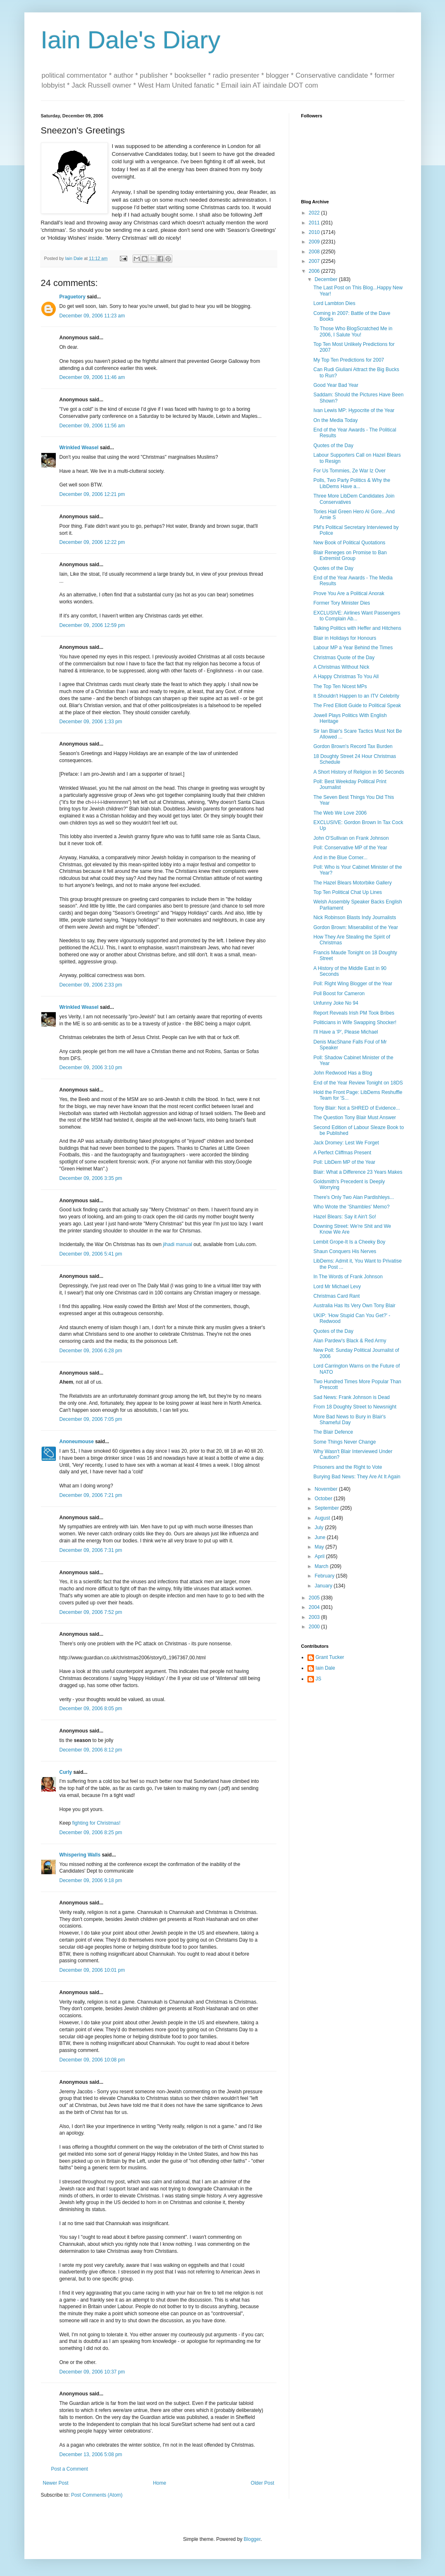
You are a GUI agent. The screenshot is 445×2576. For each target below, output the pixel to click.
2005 (315, 1598)
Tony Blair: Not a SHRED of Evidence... (356, 1108)
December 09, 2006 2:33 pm (90, 985)
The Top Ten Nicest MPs (340, 686)
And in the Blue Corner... (340, 857)
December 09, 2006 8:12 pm (90, 1750)
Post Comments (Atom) (97, 2495)
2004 (315, 1607)
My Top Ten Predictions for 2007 (348, 360)
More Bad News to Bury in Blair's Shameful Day (349, 1419)
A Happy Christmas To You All (345, 676)
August (322, 1518)
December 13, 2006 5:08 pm (90, 2454)
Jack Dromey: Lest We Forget (346, 1143)
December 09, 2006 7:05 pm (90, 1419)
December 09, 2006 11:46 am (92, 377)
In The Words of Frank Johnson (348, 1277)
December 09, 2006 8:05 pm (90, 1708)
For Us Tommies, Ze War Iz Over (349, 471)
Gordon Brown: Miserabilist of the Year (355, 927)
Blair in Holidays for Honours (344, 638)
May (319, 1547)
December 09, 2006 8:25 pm (90, 1832)
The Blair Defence (333, 1432)
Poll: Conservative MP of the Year (350, 848)
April (320, 1556)
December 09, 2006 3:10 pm (90, 1067)
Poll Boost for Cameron (338, 993)
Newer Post (56, 2483)
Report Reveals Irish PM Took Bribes (353, 1013)
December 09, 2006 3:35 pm (90, 1178)
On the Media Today (335, 420)
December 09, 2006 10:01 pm (92, 1970)
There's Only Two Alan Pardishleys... (353, 1197)
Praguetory (72, 297)
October (323, 1498)
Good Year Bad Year (335, 385)
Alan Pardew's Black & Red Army (349, 1341)
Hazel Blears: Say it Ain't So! (344, 1217)
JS (318, 1679)
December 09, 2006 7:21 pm (90, 1495)
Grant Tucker (330, 1657)
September (327, 1508)
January (323, 1586)
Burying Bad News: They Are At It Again (356, 1477)
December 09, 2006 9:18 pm (90, 1880)
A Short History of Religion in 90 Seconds (358, 772)
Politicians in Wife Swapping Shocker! (354, 1022)
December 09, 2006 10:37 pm (92, 2372)
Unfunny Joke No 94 (335, 1003)
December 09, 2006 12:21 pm (92, 494)
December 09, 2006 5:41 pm (90, 1254)
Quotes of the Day (333, 445)
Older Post (262, 2483)
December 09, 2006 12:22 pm (92, 542)
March (322, 1566)
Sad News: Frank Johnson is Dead (351, 1397)
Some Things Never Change (344, 1442)
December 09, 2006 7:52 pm (90, 1612)
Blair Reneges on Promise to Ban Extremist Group (349, 555)
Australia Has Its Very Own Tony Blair (354, 1305)
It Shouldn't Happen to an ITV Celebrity (356, 696)
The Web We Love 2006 (339, 813)
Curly (65, 1772)
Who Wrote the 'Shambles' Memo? (351, 1207)
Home (159, 2483)
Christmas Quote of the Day (343, 657)
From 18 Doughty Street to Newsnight (354, 1407)
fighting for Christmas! (96, 1823)
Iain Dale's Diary (131, 40)
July (319, 1527)
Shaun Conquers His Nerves (344, 1251)
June (320, 1537)
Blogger (252, 2539)
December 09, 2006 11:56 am (92, 426)
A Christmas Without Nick (341, 667)
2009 (315, 242)
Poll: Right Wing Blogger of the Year (352, 984)
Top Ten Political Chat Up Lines (347, 892)
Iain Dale (325, 1668)
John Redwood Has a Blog (342, 1073)
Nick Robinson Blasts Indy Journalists (354, 917)
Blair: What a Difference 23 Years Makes (357, 1172)
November (326, 1489)
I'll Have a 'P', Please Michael (345, 1032)
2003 (315, 1617)
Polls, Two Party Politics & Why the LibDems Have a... (351, 483)
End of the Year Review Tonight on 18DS (358, 1083)
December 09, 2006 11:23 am (92, 316)
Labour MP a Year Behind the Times (353, 648)
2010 (315, 232)
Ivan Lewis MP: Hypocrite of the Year (353, 410)
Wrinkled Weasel (79, 447)
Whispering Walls (80, 1855)
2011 (315, 223)
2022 (315, 213)
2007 (315, 261)
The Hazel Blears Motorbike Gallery (352, 883)
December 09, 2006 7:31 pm (90, 1550)
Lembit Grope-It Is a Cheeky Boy (349, 1242)
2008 (315, 252)
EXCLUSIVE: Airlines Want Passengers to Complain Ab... (356, 616)
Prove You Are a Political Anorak (348, 593)
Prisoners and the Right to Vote (347, 1467)
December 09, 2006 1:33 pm (90, 721)
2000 (315, 1627)
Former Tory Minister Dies (341, 603)
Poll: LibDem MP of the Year (344, 1162)
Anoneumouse (76, 1441)
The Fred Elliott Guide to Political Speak (357, 705)
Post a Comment (69, 2469)
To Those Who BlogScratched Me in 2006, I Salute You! (352, 331)
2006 (315, 271)
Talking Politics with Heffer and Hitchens (357, 628)
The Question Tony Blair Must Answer (354, 1117)
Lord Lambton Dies (334, 303)
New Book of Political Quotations (349, 543)
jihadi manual (177, 1244)
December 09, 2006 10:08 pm (92, 2060)
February (325, 1576)
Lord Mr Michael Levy (337, 1286)
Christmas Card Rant (336, 1296)
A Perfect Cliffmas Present (342, 1153)
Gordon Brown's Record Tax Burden (353, 746)
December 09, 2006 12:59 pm (92, 625)
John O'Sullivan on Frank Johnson (350, 838)
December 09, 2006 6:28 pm (90, 1351)
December (326, 279)
